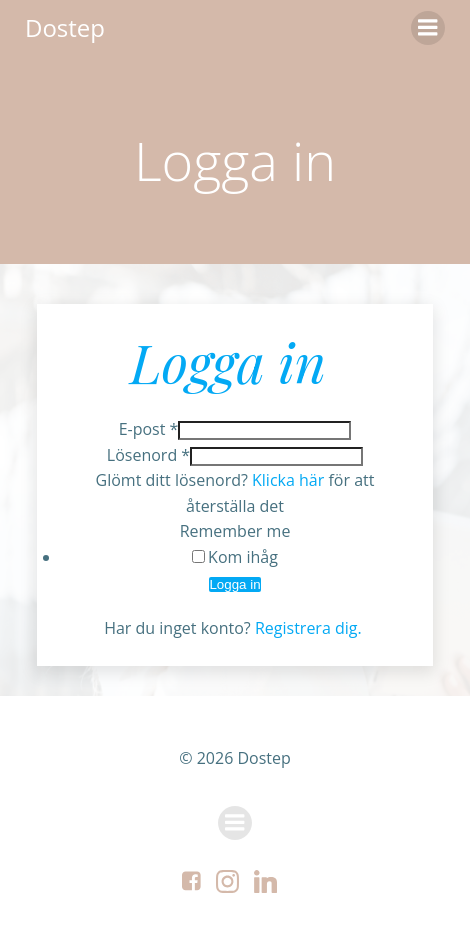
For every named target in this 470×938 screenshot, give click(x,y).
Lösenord (148, 455)
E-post (149, 429)
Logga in (234, 584)
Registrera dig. (310, 628)
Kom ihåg (243, 557)
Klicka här (288, 480)
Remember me (235, 531)
